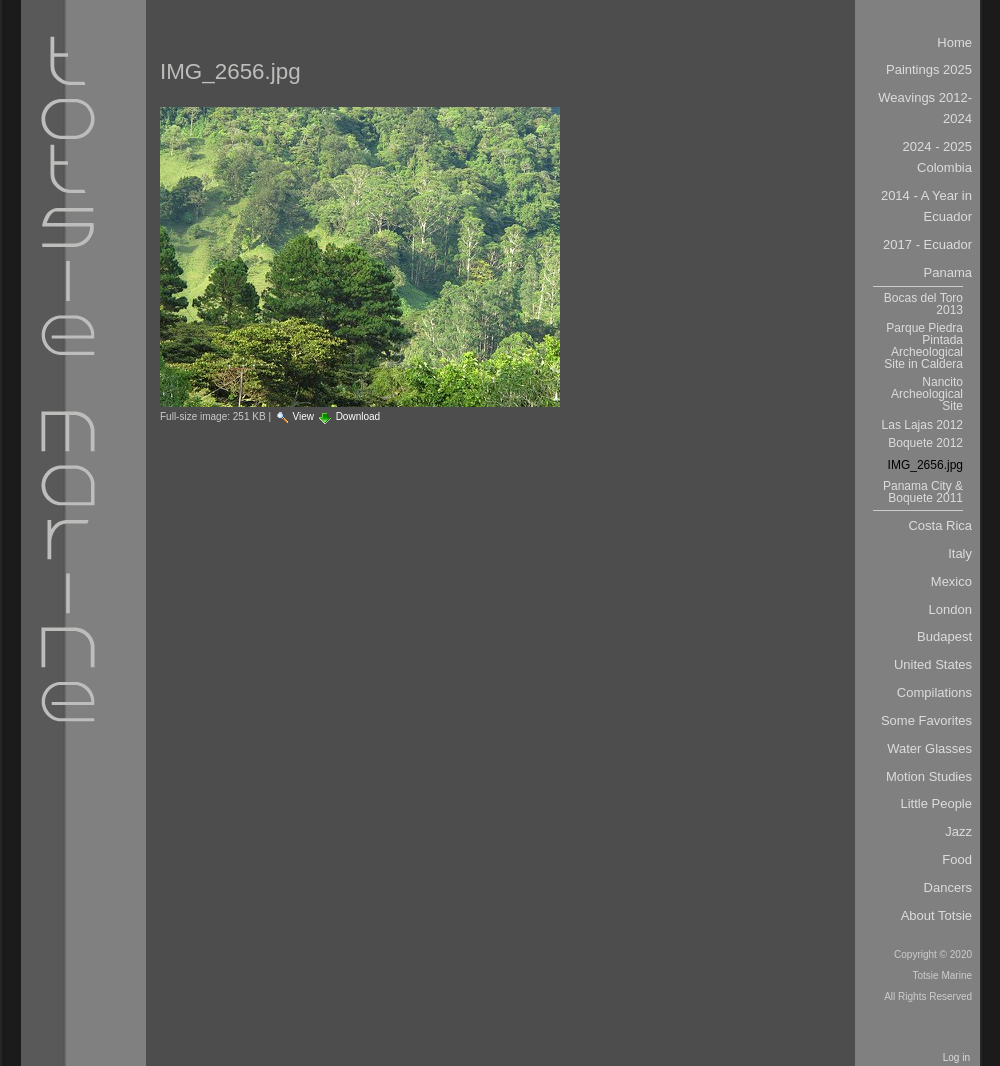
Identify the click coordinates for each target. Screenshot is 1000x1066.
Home (954, 42)
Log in (956, 1057)
